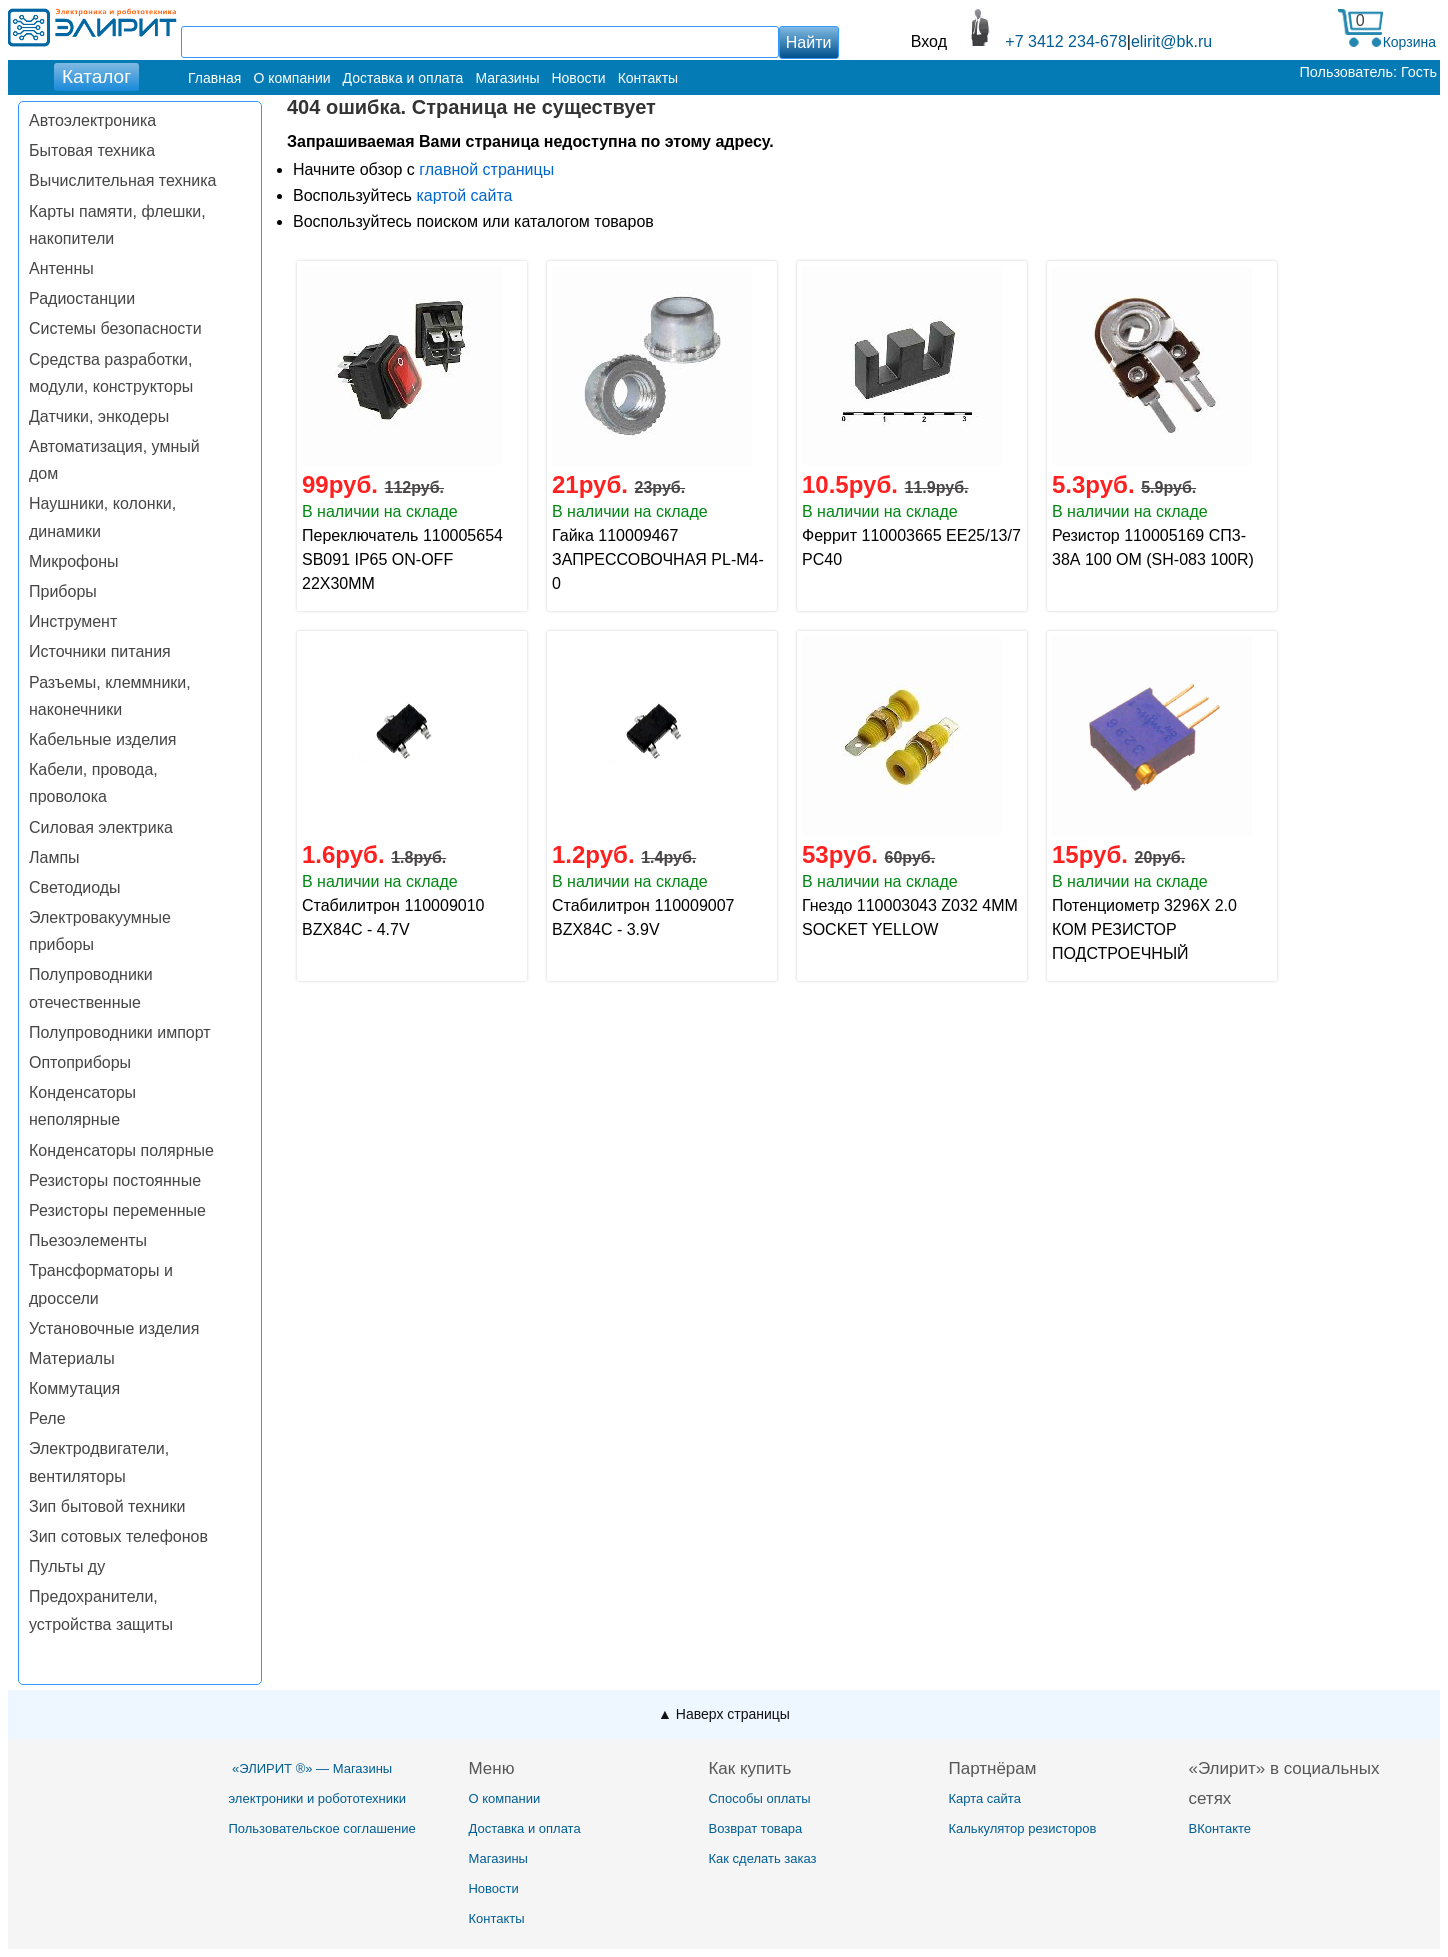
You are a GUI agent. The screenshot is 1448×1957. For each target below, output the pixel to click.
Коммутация (74, 1388)
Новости (578, 78)
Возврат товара (755, 1828)
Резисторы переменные (117, 1210)
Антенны (61, 268)
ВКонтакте (1219, 1828)
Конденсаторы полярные (121, 1150)
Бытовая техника (92, 150)
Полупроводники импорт (120, 1032)
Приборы (63, 591)
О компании (291, 78)
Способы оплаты (759, 1798)
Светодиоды (75, 887)
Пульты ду (67, 1566)
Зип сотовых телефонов (118, 1536)
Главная (214, 78)
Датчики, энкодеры (99, 416)
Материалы (72, 1358)
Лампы (54, 857)
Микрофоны (73, 561)
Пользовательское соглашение (321, 1828)
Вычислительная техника (122, 180)
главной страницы (486, 169)
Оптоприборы (80, 1062)
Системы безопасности (115, 328)
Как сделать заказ (762, 1858)
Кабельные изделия (102, 739)
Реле (47, 1418)
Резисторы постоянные (115, 1180)
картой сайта (464, 195)
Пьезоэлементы (88, 1240)
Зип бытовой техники (107, 1506)
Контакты (648, 78)
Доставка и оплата (403, 78)
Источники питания (100, 651)
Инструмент (73, 621)
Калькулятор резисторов (1022, 1828)
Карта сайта (984, 1798)
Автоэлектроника (92, 120)
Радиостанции (82, 298)
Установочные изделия (114, 1328)
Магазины (507, 78)
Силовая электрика (101, 827)
